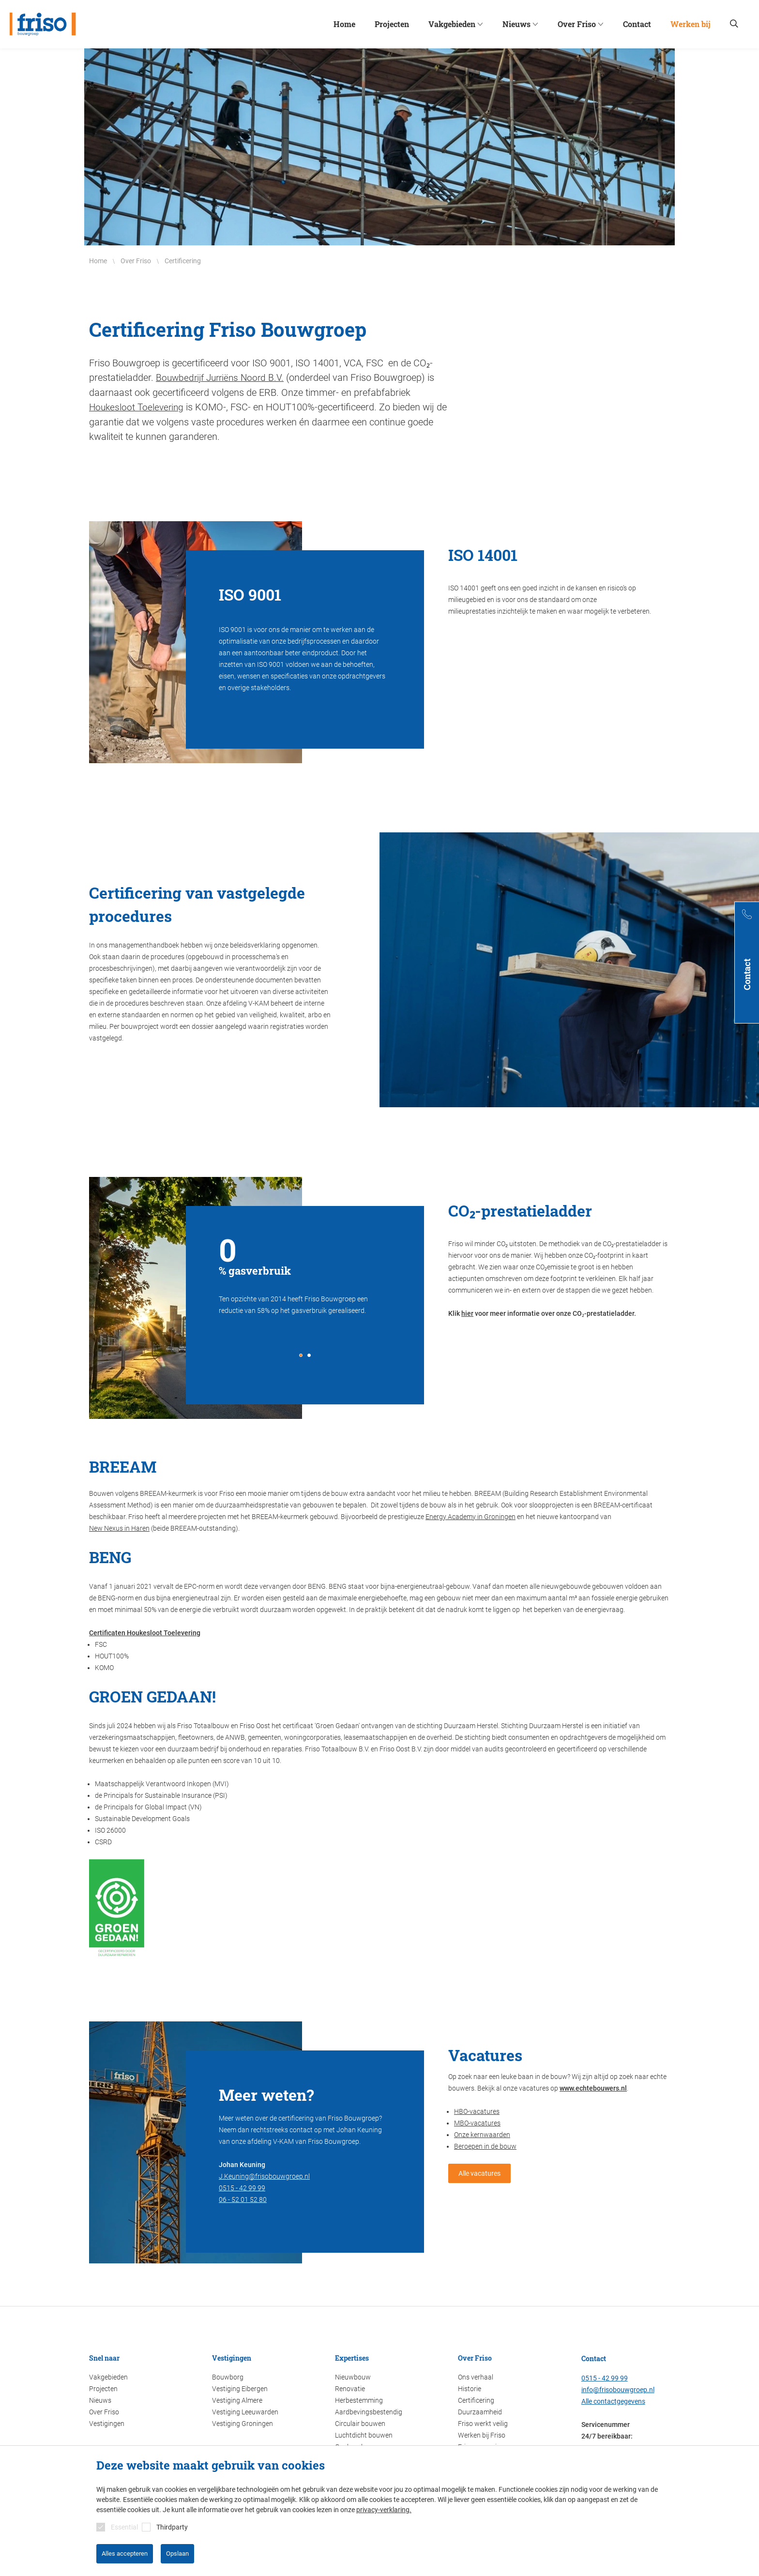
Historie (469, 2388)
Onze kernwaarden (482, 2134)
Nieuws (100, 2399)
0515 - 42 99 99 (242, 2187)
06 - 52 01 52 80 (243, 2198)
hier (467, 1312)
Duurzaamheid (480, 2411)
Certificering (476, 2399)
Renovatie (350, 2388)
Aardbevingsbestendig (368, 2411)
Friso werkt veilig (483, 2422)
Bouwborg (227, 2376)
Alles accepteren (125, 2553)
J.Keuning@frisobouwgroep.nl (264, 2175)
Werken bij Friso (481, 2434)
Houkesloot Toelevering (138, 406)
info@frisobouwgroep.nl (617, 2389)
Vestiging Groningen (242, 2422)
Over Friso (104, 2411)
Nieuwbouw (353, 2376)
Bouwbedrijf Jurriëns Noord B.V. (222, 377)
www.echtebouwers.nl (593, 2087)
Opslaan (177, 2553)
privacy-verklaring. (383, 2510)
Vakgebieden (108, 2376)
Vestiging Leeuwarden (245, 2411)
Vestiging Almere (237, 2399)
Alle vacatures (479, 2172)
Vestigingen (106, 2422)
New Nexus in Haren (119, 1527)
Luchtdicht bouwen (364, 2434)
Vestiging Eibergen (240, 2388)
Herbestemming (359, 2399)
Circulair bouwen (360, 2422)
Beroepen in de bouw (485, 2145)
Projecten (103, 2388)
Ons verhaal (475, 2376)
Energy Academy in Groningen (470, 1516)
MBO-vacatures (477, 2122)
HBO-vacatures (477, 2110)
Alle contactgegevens (613, 2400)
